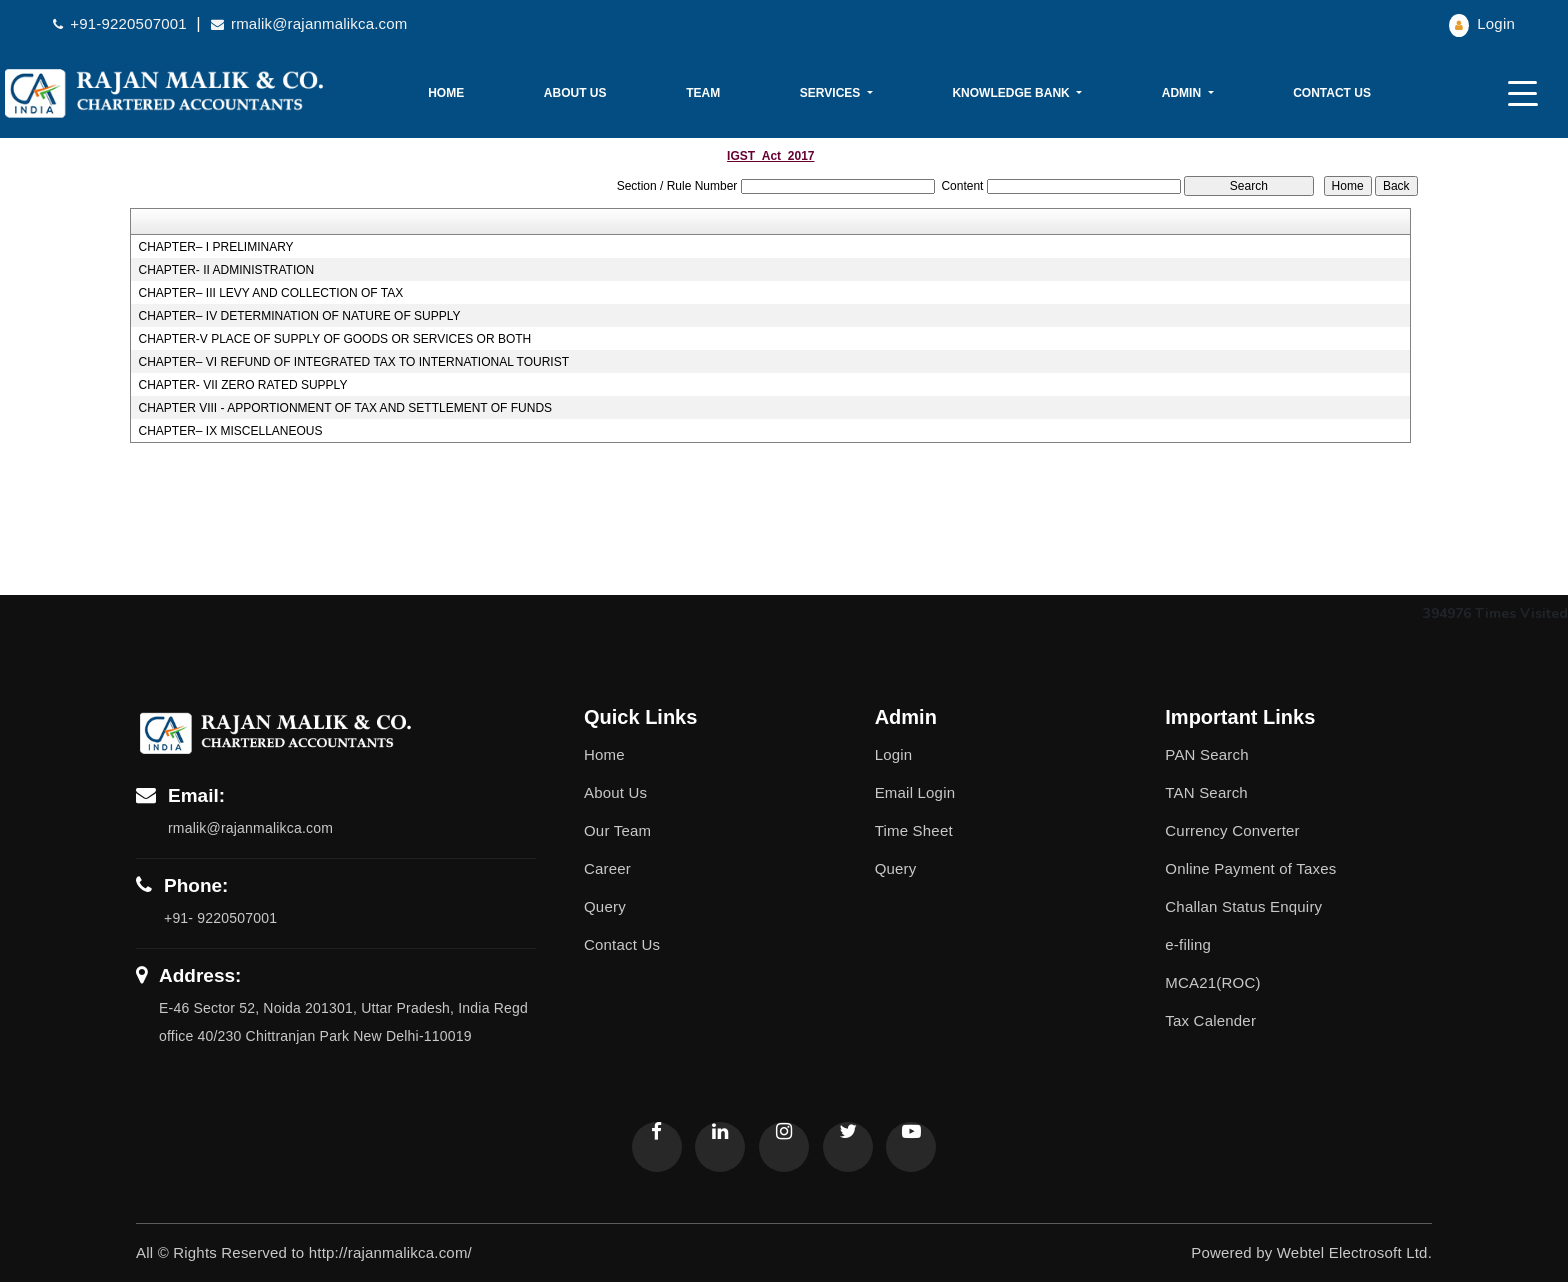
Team (703, 93)
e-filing (1188, 944)
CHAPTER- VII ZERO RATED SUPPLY (242, 385)
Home (446, 93)
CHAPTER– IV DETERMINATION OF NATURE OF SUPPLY (299, 316)
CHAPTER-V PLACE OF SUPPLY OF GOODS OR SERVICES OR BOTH (334, 339)
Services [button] (832, 93)
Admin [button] (1183, 93)
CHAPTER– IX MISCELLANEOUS (230, 431)
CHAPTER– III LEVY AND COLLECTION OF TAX (270, 293)
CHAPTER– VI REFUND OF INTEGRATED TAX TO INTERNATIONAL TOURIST (353, 362)
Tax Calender (1210, 1020)
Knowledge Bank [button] (1012, 93)
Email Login (915, 792)
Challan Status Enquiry (1243, 906)
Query (605, 906)
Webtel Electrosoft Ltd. (1354, 1252)
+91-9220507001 (122, 23)
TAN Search (1206, 792)
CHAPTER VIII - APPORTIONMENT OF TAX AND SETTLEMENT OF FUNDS (345, 408)
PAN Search (1206, 754)
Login (1482, 23)
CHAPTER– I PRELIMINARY (215, 247)
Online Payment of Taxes (1250, 868)
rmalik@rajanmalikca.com (309, 23)
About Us (575, 93)
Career (607, 868)
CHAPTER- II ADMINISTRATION (226, 270)
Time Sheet (914, 830)
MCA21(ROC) (1212, 982)
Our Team (617, 830)
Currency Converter (1232, 830)
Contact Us (1332, 93)
